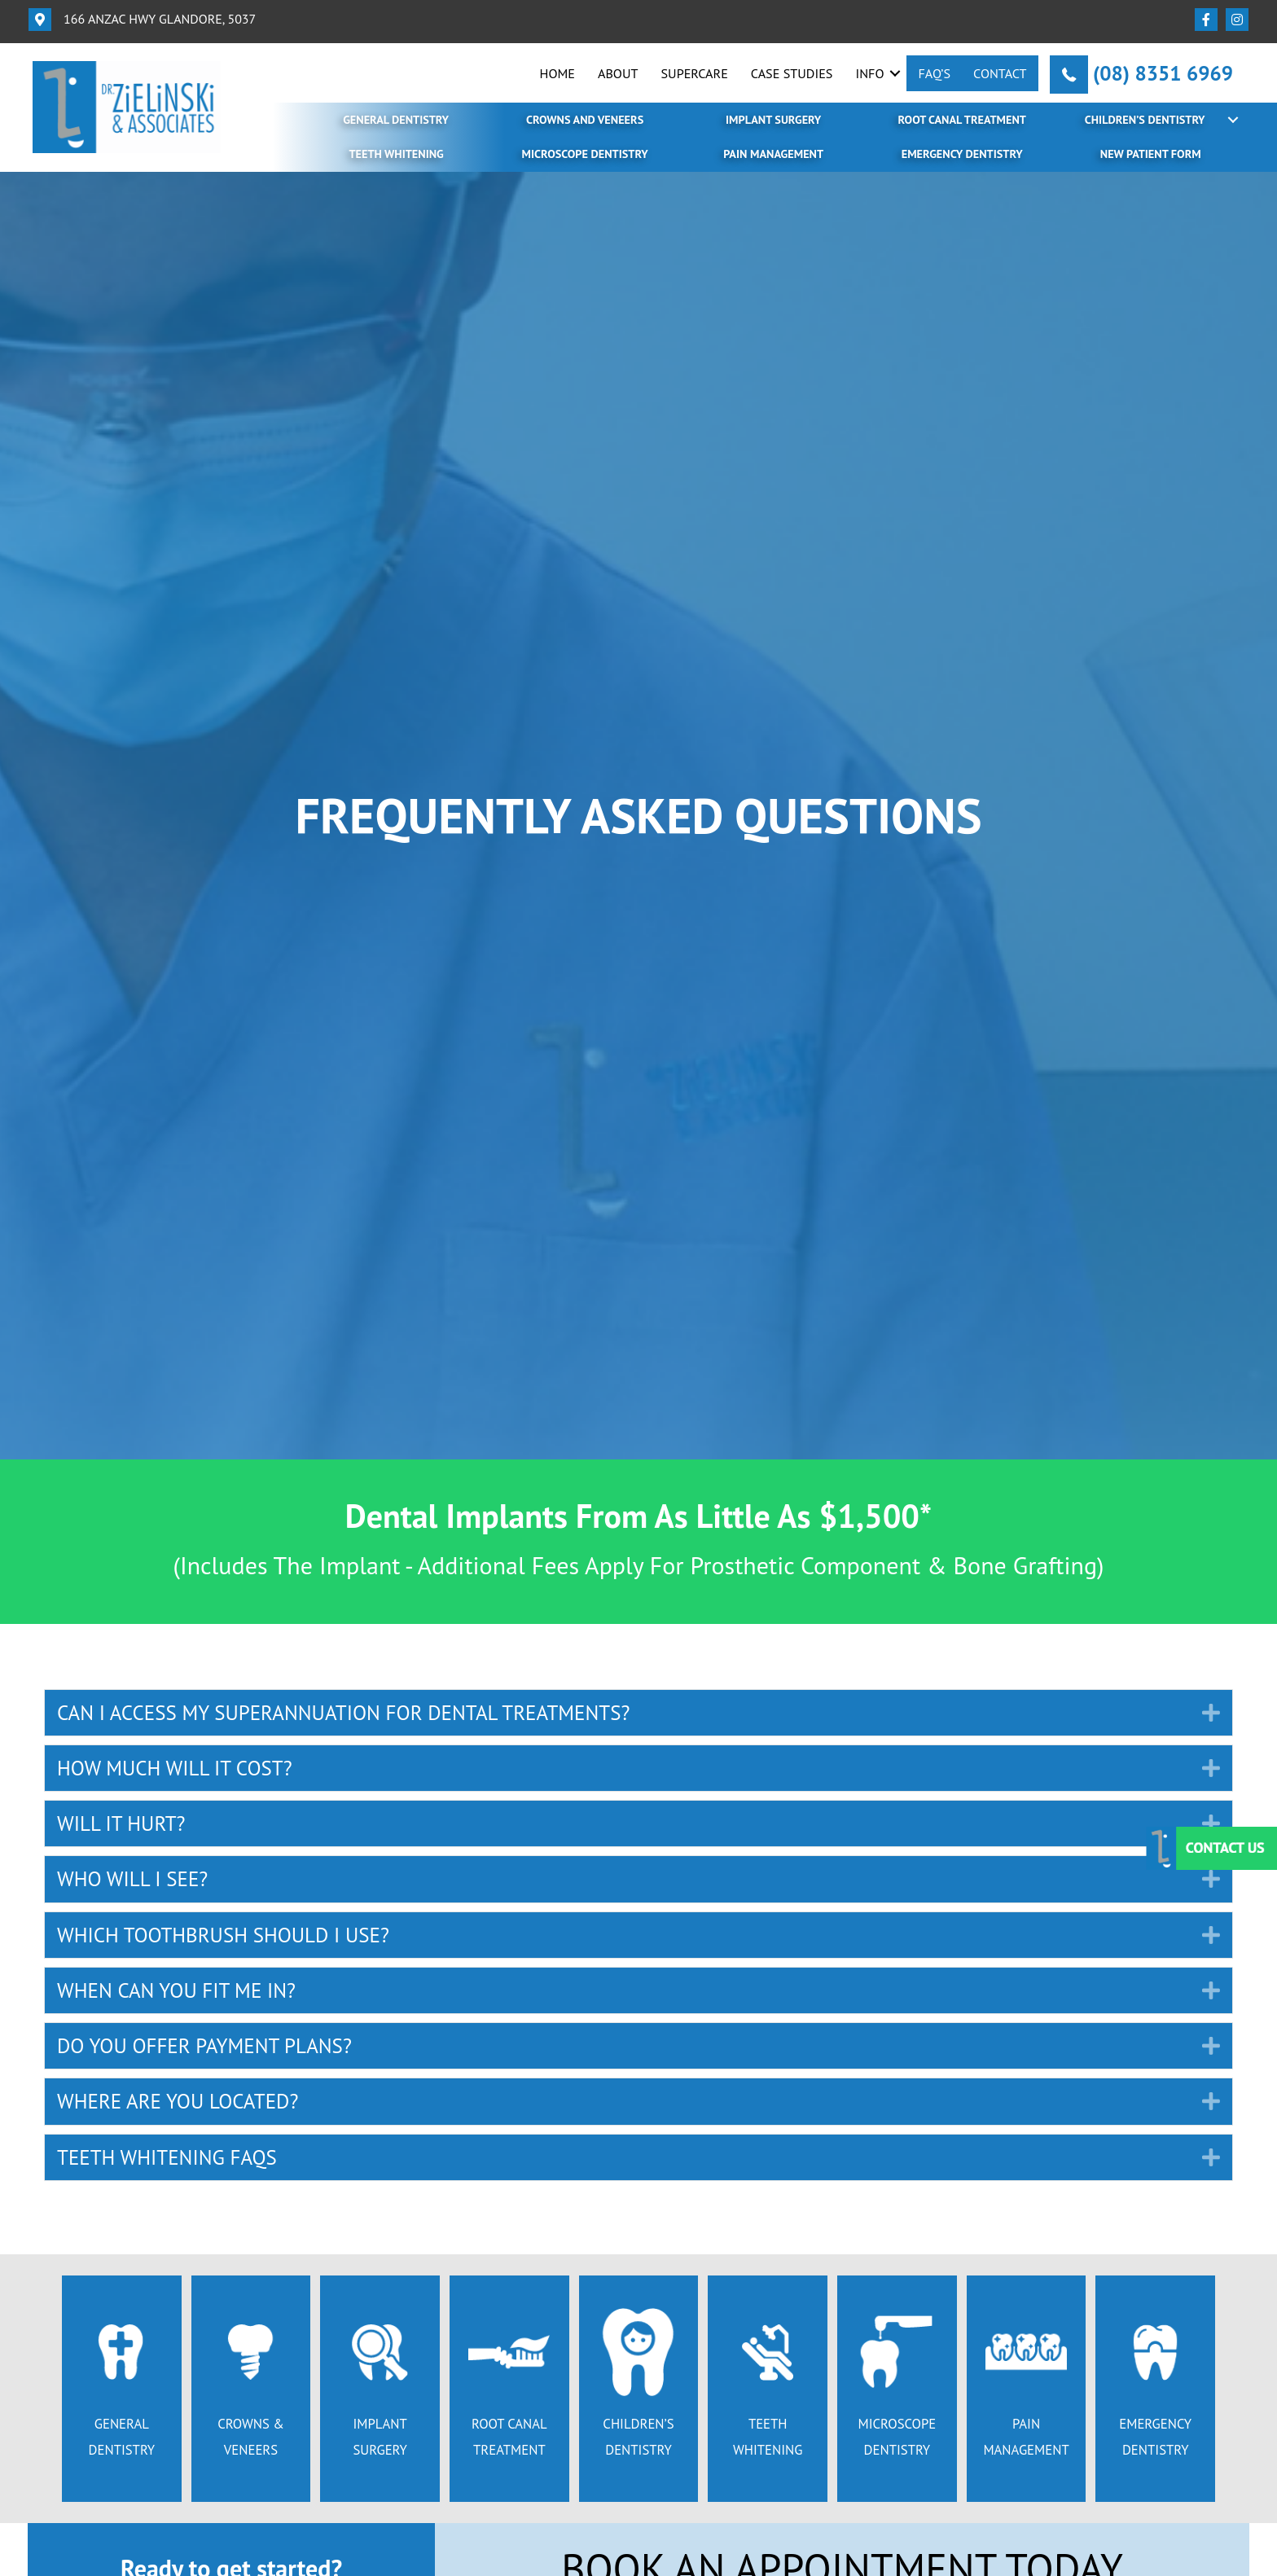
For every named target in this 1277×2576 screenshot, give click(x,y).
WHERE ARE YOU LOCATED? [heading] (177, 2101)
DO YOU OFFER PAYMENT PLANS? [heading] (204, 2046)
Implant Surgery (773, 119)
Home (557, 73)
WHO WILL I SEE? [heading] (132, 1879)
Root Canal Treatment (961, 119)
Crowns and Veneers (584, 119)
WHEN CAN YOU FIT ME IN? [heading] (176, 1990)
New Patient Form (1150, 153)
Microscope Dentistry (585, 153)
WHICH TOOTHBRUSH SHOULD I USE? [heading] (223, 1935)
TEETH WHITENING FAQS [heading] (167, 2157)
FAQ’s (934, 73)
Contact (1000, 73)
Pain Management (773, 153)
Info (869, 73)
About (618, 73)
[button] (895, 73)
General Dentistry (396, 119)
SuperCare (693, 73)
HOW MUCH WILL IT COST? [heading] (174, 1768)
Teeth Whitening (396, 153)
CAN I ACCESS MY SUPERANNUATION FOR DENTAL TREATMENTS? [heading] (343, 1713)
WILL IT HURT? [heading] (121, 1823)
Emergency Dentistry (962, 153)
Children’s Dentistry (1145, 119)
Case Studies (792, 73)
